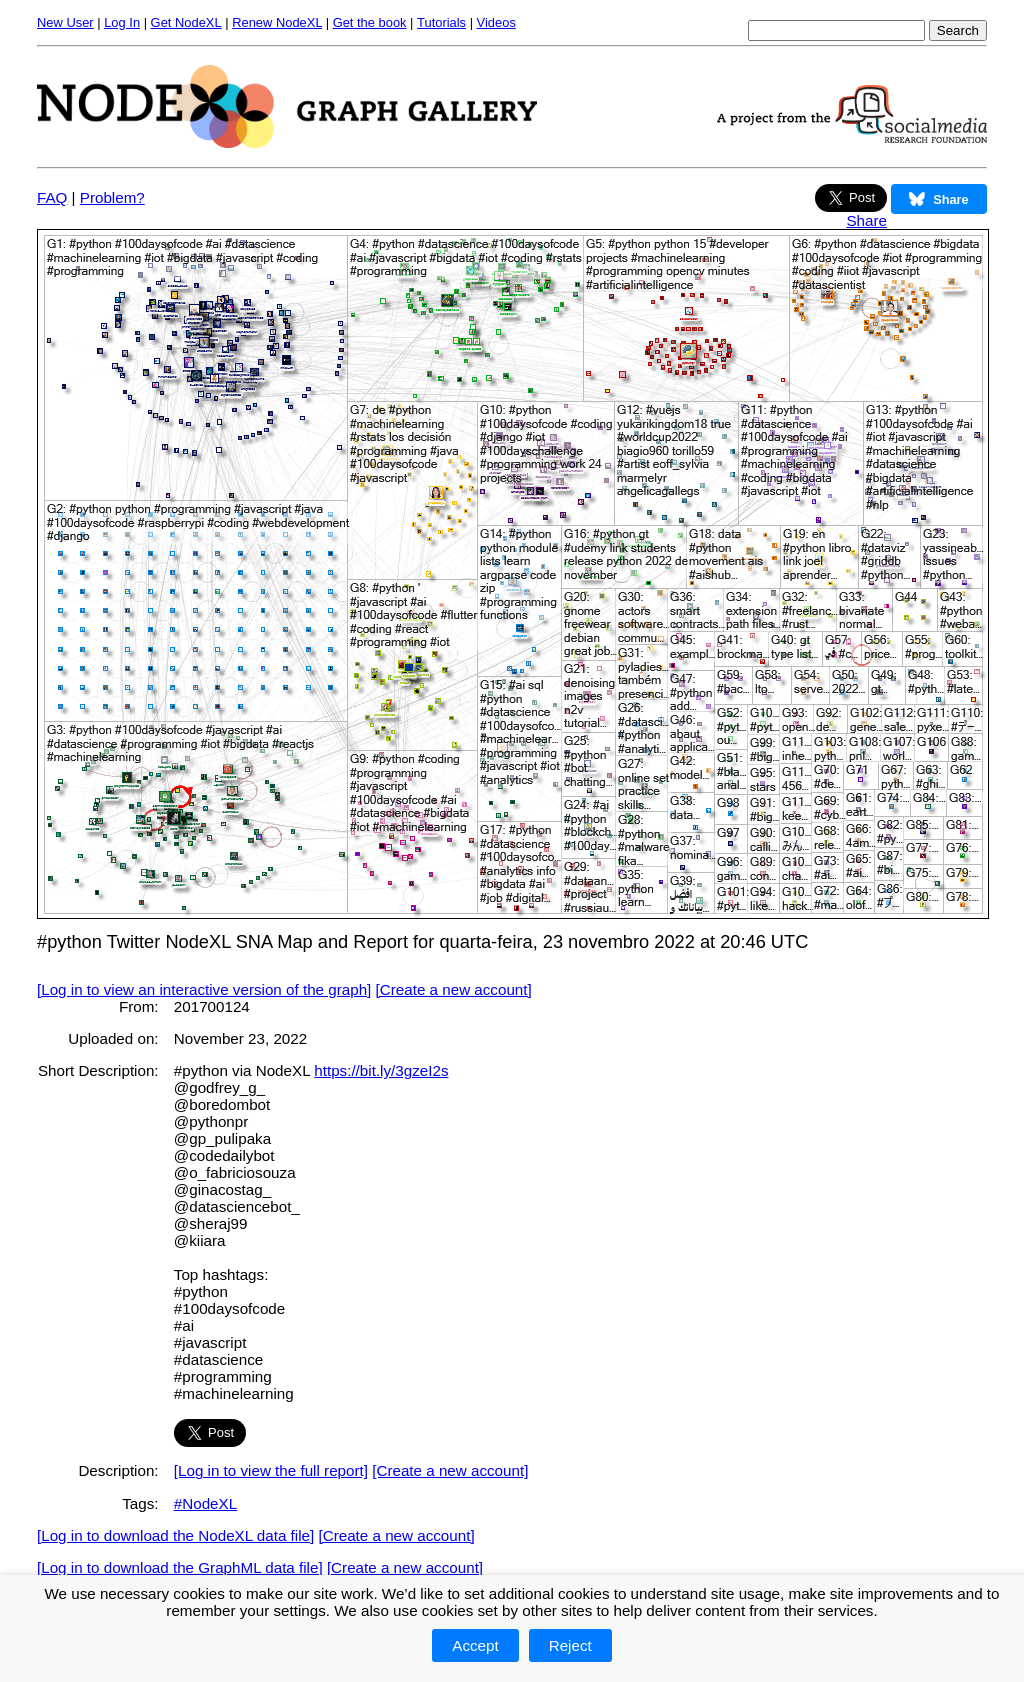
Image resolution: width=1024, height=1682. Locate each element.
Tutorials (441, 22)
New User (65, 22)
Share (866, 220)
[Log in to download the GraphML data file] (180, 1567)
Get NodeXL (186, 22)
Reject (570, 1645)
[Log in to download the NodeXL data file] (175, 1535)
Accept (475, 1645)
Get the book (370, 22)
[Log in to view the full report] (271, 1470)
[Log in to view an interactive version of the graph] (204, 989)
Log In (122, 22)
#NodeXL (205, 1503)
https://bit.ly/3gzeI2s (381, 1070)
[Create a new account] (454, 989)
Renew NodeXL (277, 22)
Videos (496, 22)
